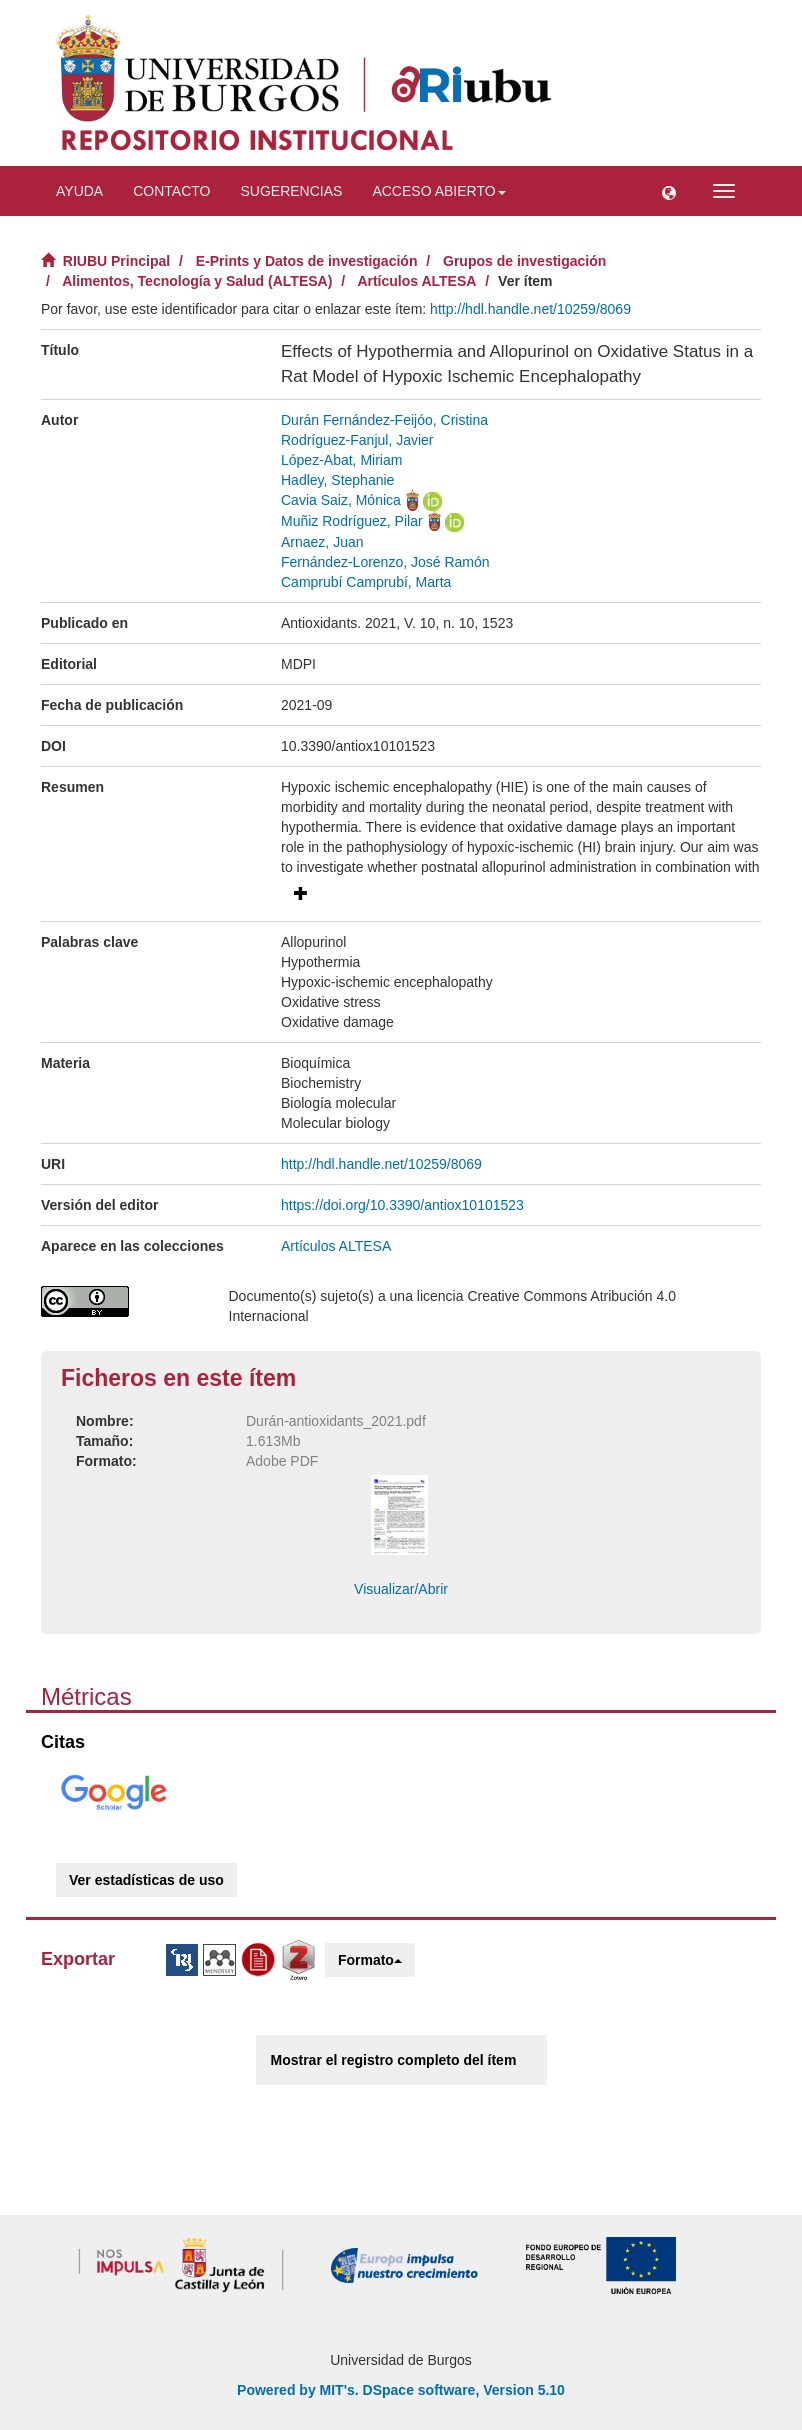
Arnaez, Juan (322, 542)
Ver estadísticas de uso (146, 1880)
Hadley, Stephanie (337, 480)
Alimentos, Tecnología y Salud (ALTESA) (197, 281)
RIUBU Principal (116, 261)
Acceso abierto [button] (438, 191)
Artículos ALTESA (416, 281)
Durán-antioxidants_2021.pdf (336, 1421)
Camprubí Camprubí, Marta (366, 582)
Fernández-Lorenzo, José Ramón (385, 562)
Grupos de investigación (524, 261)
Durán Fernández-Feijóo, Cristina (384, 420)
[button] (669, 191)
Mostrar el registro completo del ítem (394, 2060)
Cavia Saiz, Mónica (341, 500)
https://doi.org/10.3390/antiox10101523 (402, 1205)
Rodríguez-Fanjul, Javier (357, 440)
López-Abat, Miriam (341, 460)
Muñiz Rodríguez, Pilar (352, 521)
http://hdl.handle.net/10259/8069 (530, 309)
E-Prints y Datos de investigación (307, 261)
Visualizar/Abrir (401, 1589)
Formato (370, 1960)
